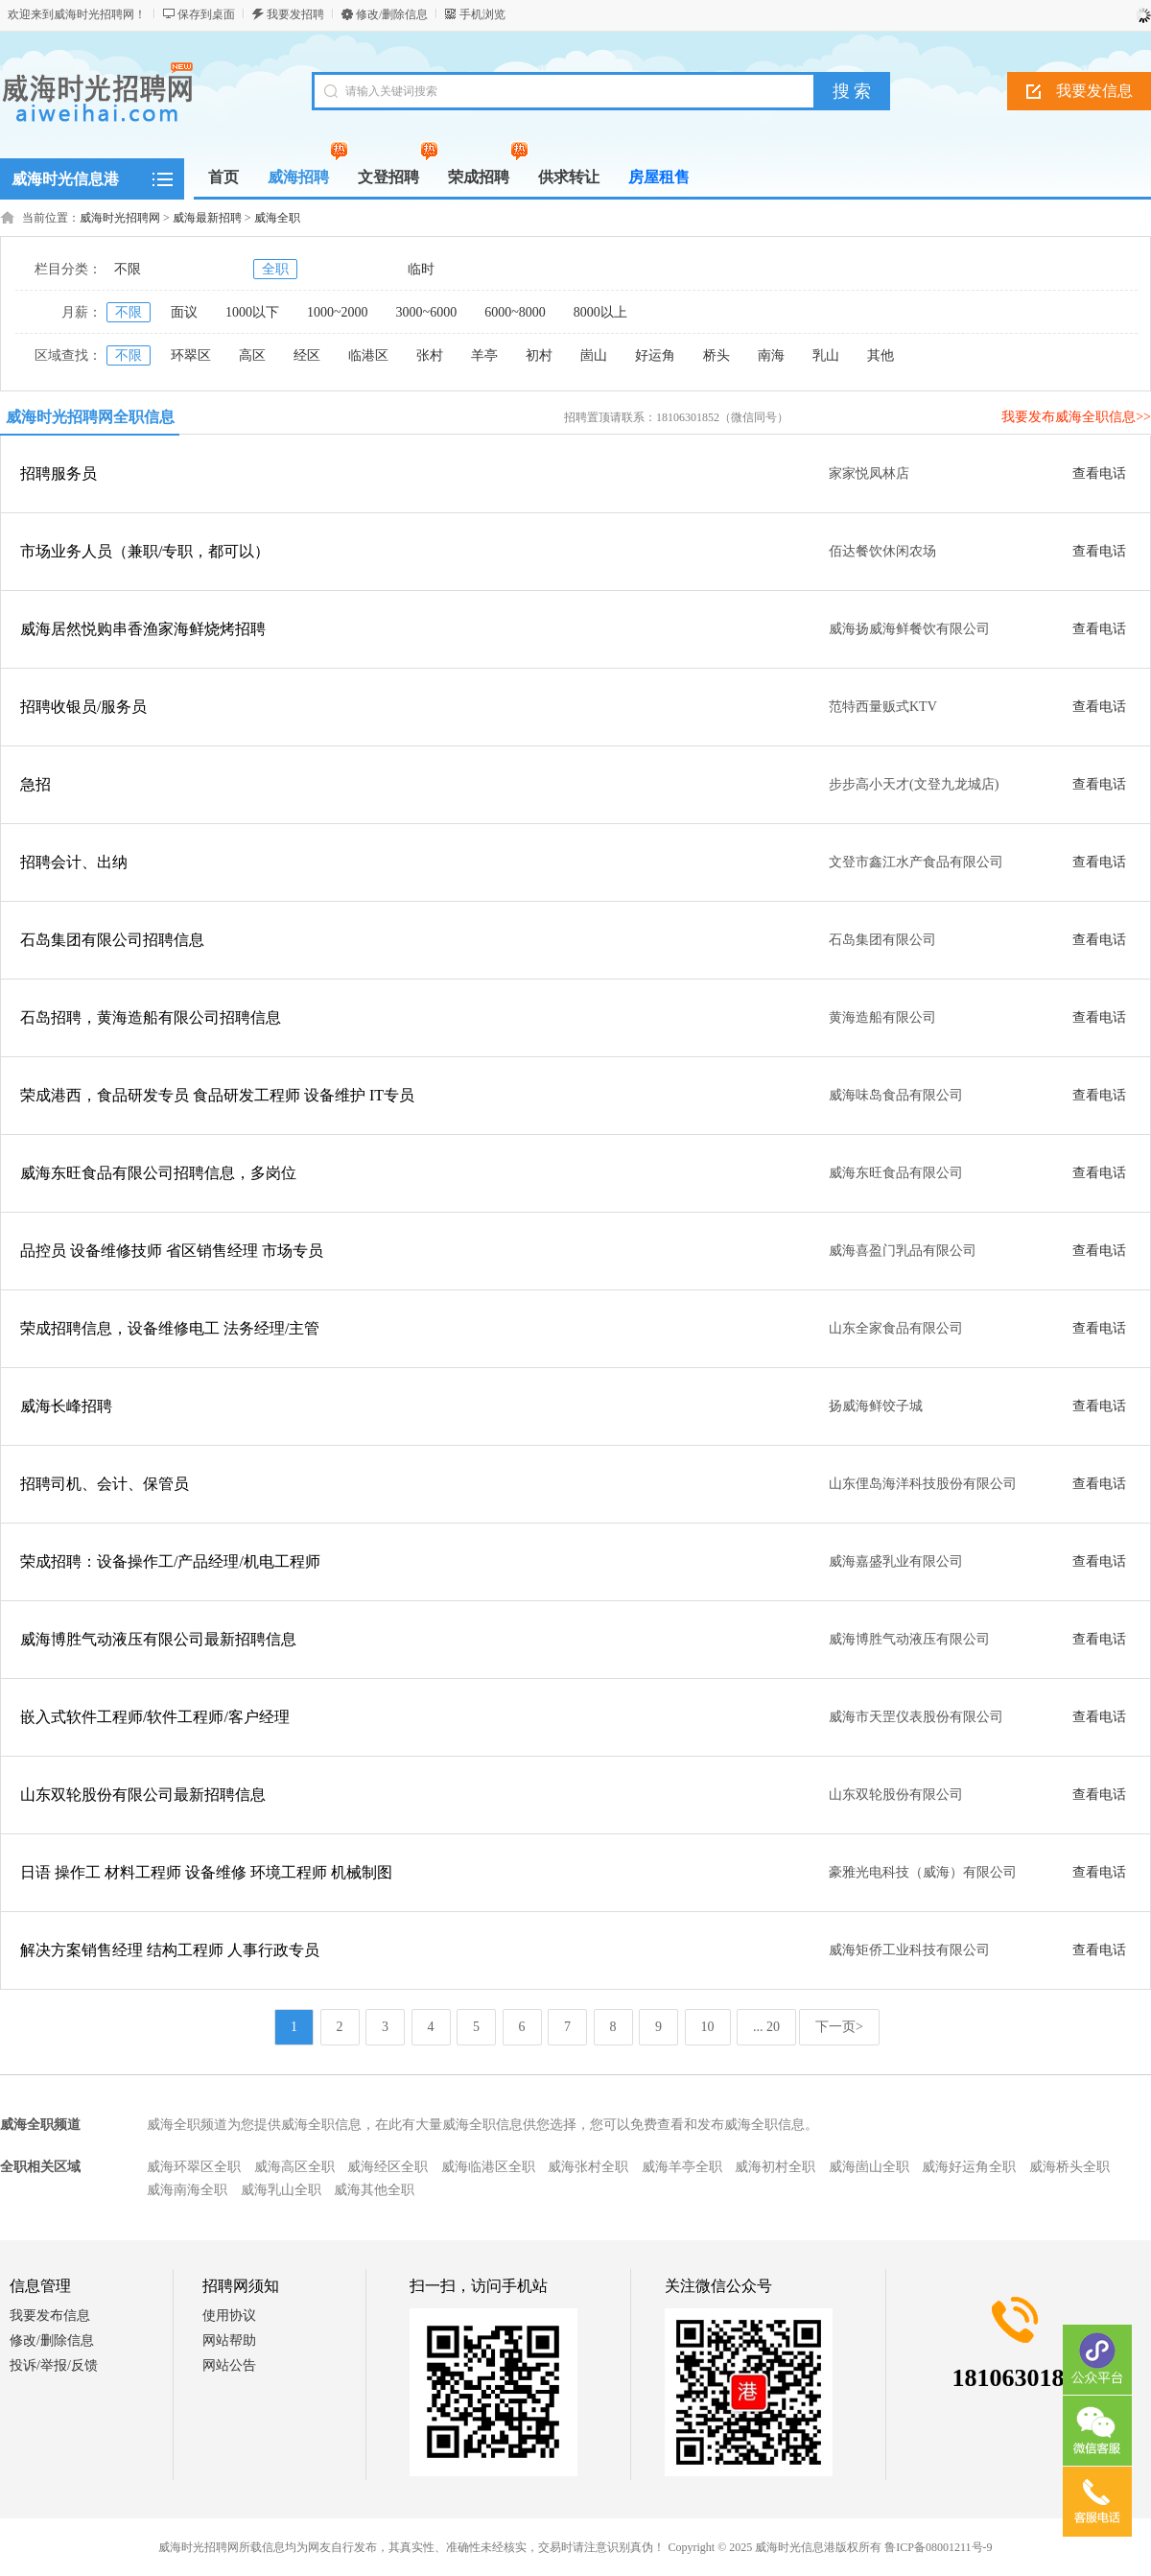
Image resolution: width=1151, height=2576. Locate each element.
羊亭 (484, 355)
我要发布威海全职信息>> (1076, 417)
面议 (184, 312)
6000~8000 (515, 312)
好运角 (655, 355)
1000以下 (252, 312)
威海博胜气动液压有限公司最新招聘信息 (158, 1639)
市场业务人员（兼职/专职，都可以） (145, 551)
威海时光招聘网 (120, 218)
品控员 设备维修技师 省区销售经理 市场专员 (171, 1250)
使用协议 (229, 2315)
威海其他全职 (374, 2190)
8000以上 (600, 312)
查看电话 (1099, 473)
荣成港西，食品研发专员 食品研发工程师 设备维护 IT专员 (217, 1095)
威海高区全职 (294, 2167)
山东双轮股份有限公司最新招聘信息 (143, 1794)
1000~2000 (337, 312)
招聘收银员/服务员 (83, 706)
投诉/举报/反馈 (54, 2365)
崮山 (593, 355)
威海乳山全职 (281, 2190)
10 (708, 2027)
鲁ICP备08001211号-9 (938, 2547)
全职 (275, 269)
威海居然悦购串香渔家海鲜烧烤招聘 (143, 629)
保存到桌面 (206, 14)
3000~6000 (427, 312)
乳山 (825, 355)
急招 (35, 784)
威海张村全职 (588, 2167)
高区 (252, 355)
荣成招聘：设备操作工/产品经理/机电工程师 (170, 1561)
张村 (429, 355)
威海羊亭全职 (682, 2167)
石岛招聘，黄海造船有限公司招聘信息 (150, 1017)
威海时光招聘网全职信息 (90, 417)
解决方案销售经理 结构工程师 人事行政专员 (169, 1950)
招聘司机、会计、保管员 (104, 1484)
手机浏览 (482, 14)
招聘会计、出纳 (74, 862)
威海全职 (277, 218)
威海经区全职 (387, 2167)
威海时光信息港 (65, 179)
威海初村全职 (775, 2167)
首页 (223, 177)
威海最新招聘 (207, 218)
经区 (307, 355)
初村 (539, 355)
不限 (127, 269)
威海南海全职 (187, 2190)
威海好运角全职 (969, 2167)
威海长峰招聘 (66, 1406)
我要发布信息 (50, 2315)
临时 (421, 269)
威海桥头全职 (1069, 2167)
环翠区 (191, 355)
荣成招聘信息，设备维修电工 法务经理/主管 (169, 1328)
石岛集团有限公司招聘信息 (112, 940)
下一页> (839, 2027)
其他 (880, 355)
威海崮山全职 (869, 2167)
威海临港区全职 (488, 2167)
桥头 (716, 355)
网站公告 (229, 2365)
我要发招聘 (295, 14)
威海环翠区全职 (194, 2167)
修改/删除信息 (392, 14)
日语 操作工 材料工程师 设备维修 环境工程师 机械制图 (206, 1872)
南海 (771, 355)
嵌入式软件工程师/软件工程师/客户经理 (155, 1717)
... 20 (766, 2027)
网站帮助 (229, 2340)
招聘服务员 (58, 473)
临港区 (368, 355)
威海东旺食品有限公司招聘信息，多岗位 (158, 1173)
